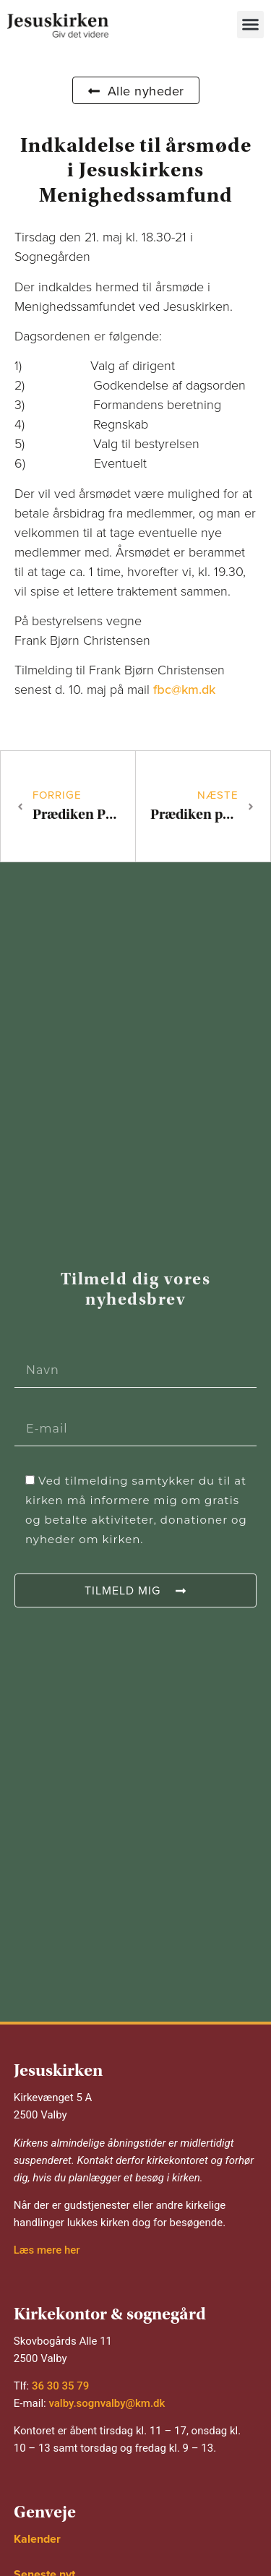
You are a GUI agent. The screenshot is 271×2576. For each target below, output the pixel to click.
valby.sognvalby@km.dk (106, 2403)
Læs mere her (47, 2250)
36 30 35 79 (60, 2385)
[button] (250, 24)
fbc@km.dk (184, 689)
